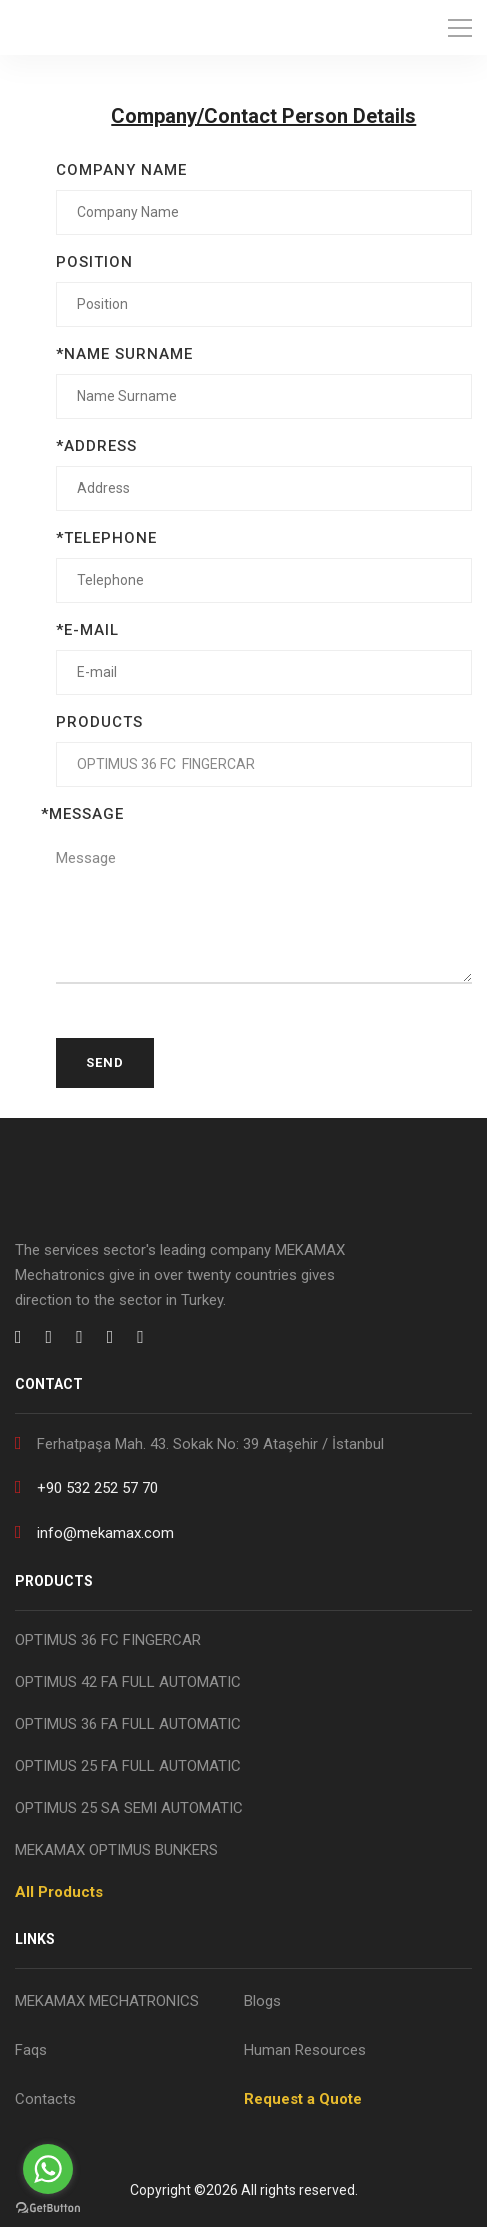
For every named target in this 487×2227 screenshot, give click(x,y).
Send (105, 1062)
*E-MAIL (87, 630)
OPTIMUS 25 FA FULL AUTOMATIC (128, 1766)
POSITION (94, 262)
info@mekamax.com (94, 1531)
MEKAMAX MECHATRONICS (107, 2001)
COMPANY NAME (121, 170)
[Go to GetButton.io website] (48, 2207)
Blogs (262, 2001)
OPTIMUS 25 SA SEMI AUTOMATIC (129, 1808)
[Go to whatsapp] (48, 2169)
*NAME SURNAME (124, 354)
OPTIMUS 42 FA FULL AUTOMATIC (128, 1682)
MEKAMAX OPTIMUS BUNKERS (116, 1850)
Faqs (31, 2050)
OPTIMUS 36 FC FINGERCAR (108, 1640)
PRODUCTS (99, 722)
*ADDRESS (96, 446)
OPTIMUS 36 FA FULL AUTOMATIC (128, 1724)
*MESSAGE (82, 814)
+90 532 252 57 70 (86, 1486)
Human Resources (305, 2050)
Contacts (45, 2099)
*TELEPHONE (106, 538)
